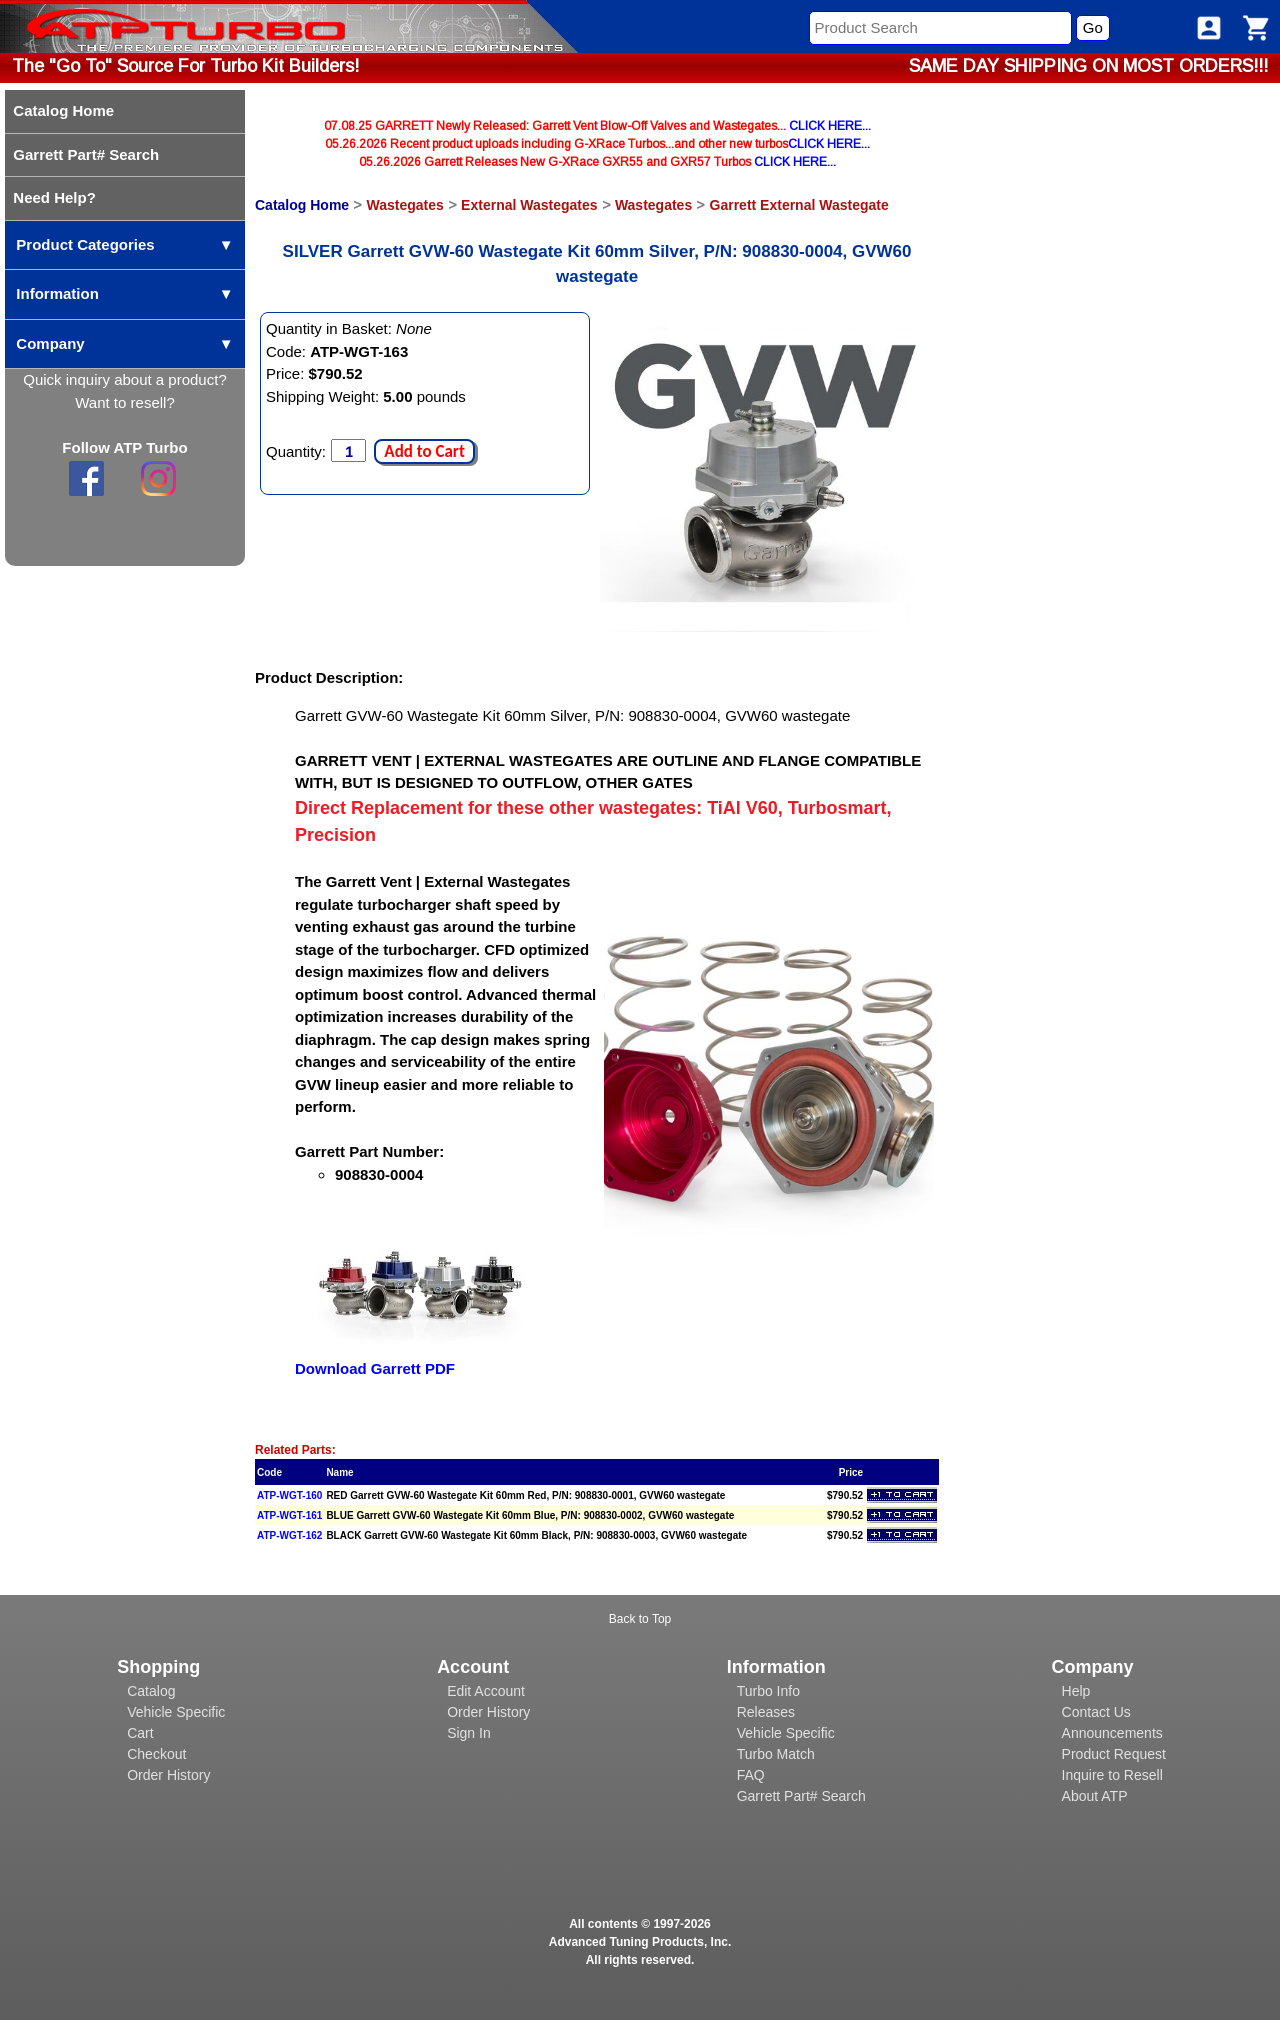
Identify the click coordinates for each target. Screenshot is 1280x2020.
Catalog (151, 1691)
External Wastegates (529, 205)
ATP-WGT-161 (289, 1515)
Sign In (469, 1733)
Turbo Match (776, 1754)
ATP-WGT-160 (289, 1495)
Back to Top (640, 1619)
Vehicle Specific (176, 1712)
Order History (168, 1775)
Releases (766, 1712)
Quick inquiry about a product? (124, 379)
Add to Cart (424, 451)
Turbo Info (768, 1691)
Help (1076, 1691)
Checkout (156, 1754)
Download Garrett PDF (375, 1368)
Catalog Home (302, 205)
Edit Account (486, 1691)
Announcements (1112, 1733)
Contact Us (1096, 1712)
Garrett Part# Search (801, 1796)
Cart (140, 1733)
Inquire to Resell (1112, 1775)
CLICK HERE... (830, 126)
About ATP (1095, 1796)
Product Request (1114, 1754)
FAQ (751, 1775)
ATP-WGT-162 (289, 1535)
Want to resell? (125, 402)
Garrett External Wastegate (799, 205)
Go (1093, 27)
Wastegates (404, 205)
